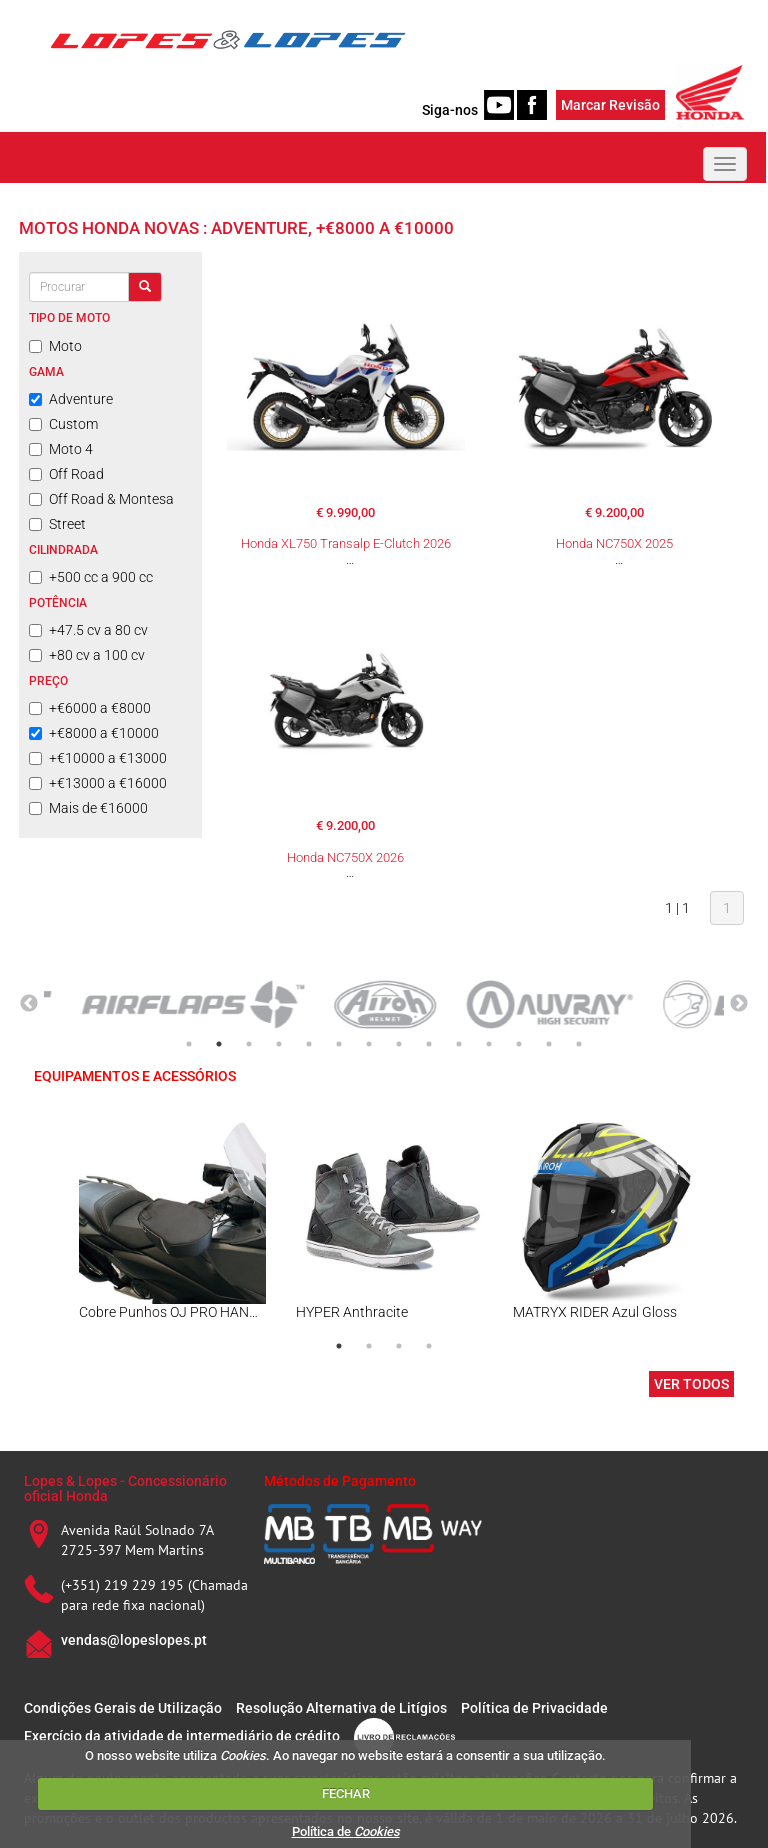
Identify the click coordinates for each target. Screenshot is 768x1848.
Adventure (71, 399)
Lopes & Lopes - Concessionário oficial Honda (125, 1488)
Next (739, 1004)
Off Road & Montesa (101, 499)
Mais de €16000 (88, 808)
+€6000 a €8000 (90, 708)
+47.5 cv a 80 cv (88, 630)
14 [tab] (579, 1044)
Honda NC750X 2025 (614, 543)
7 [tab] (369, 1044)
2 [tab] (219, 1044)
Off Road (66, 474)
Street (57, 524)
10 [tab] (459, 1044)
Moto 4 (61, 449)
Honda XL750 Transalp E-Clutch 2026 (346, 543)
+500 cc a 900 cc (91, 577)
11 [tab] (489, 1044)
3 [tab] (249, 1044)
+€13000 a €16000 (98, 783)
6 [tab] (339, 1044)
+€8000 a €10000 (94, 733)
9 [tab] (429, 1044)
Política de (346, 1831)
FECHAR (346, 1793)
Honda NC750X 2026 (345, 857)
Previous (29, 1004)
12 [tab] (519, 1044)
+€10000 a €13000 (98, 758)
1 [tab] (189, 1044)
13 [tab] (549, 1044)
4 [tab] (279, 1044)
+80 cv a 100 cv (87, 655)
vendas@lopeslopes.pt (134, 1640)
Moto (55, 346)
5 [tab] (309, 1044)
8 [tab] (399, 1044)
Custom (63, 424)
